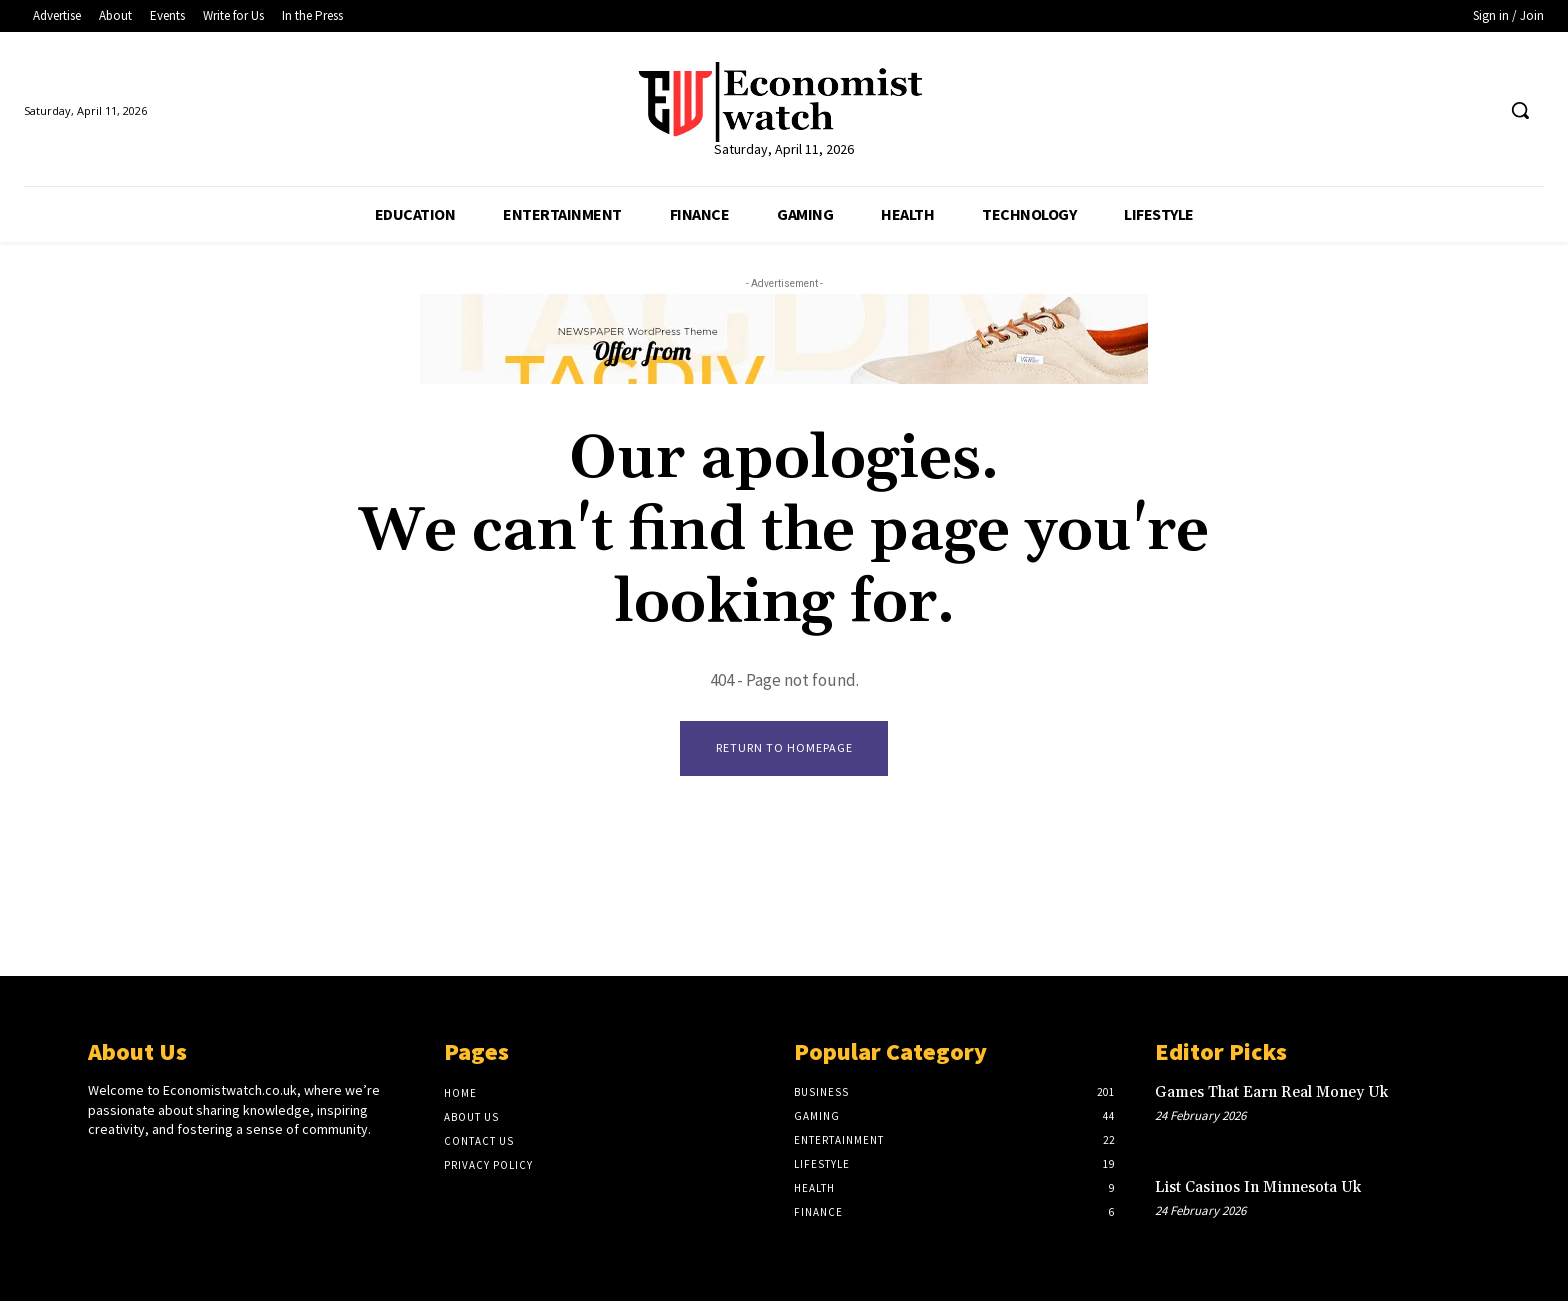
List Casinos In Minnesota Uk (1258, 1187)
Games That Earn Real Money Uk (1271, 1092)
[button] (1520, 110)
